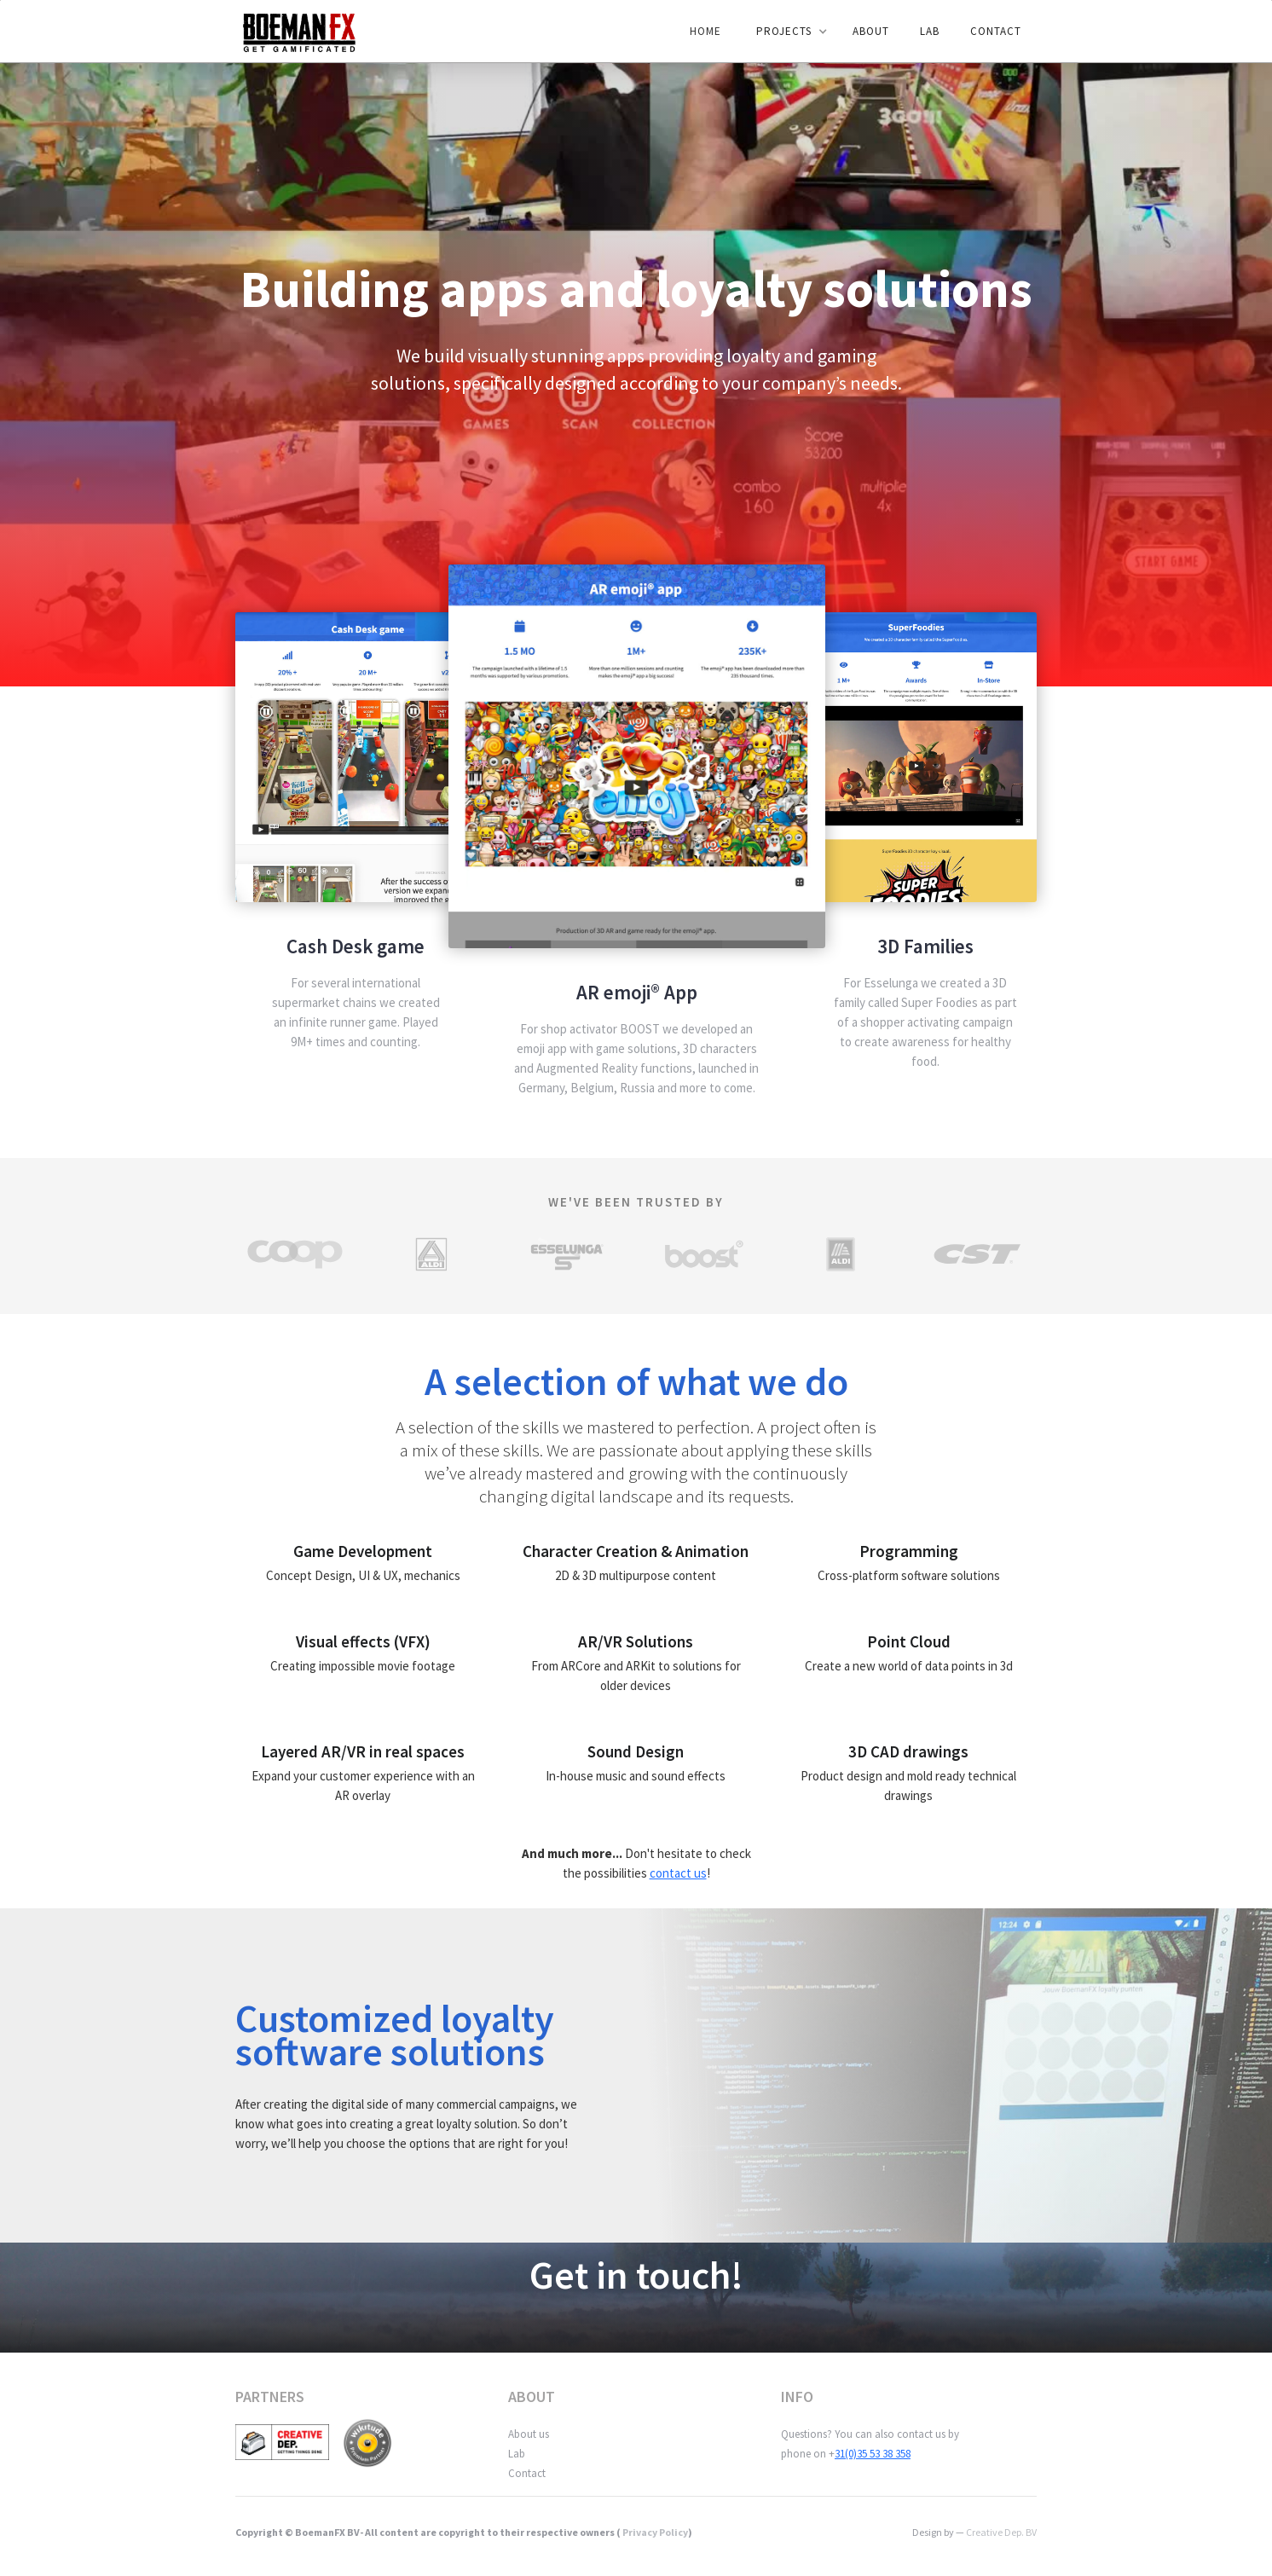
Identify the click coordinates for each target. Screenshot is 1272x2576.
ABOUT (871, 31)
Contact (995, 31)
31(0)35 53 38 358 (873, 2453)
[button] (788, 31)
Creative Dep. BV (1001, 2532)
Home (705, 31)
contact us (678, 1873)
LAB (930, 31)
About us (528, 2434)
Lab (516, 2453)
